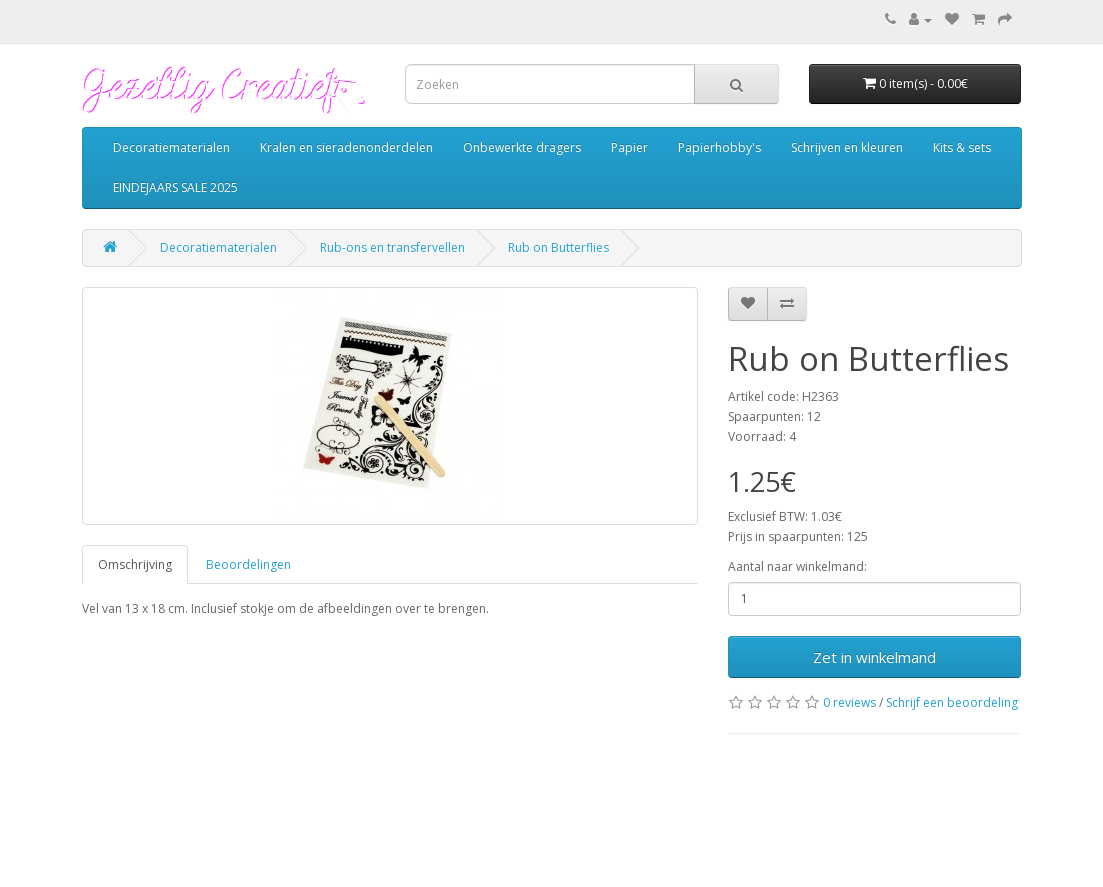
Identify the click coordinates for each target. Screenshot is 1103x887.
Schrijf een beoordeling (952, 702)
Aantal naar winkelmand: (797, 566)
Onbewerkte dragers (522, 147)
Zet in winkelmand (874, 657)
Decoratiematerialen (171, 147)
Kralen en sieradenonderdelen (346, 147)
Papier (629, 147)
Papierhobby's (719, 147)
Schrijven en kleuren (847, 147)
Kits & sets (962, 147)
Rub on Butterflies (558, 247)
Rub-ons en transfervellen (392, 247)
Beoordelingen (248, 564)
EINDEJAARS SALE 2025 (175, 187)
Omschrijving (135, 564)
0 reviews (849, 702)
